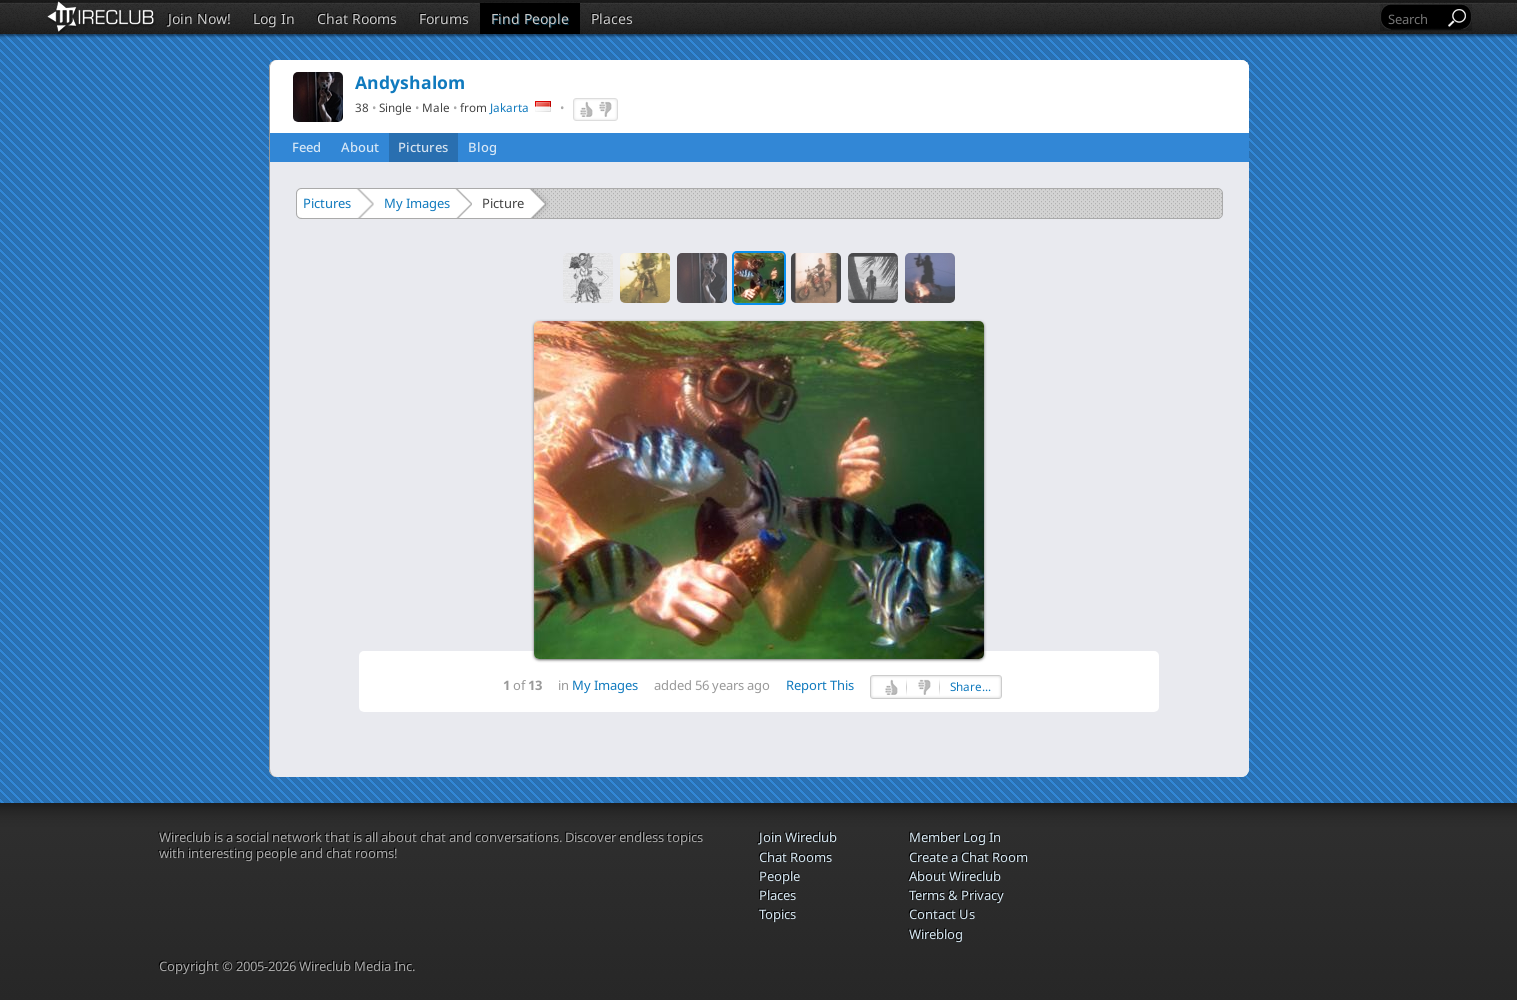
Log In (274, 18)
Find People (530, 18)
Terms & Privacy (956, 895)
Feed (306, 147)
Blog (482, 147)
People (779, 876)
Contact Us (942, 914)
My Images (417, 203)
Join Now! (199, 18)
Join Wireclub (798, 837)
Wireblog (936, 934)
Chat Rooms (357, 18)
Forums (444, 18)
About (360, 147)
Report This (820, 685)
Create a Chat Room (968, 857)
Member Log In (955, 837)
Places (612, 18)
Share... (970, 686)
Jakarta (509, 107)
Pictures (423, 147)
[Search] (1414, 18)
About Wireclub (955, 876)
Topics (777, 914)
